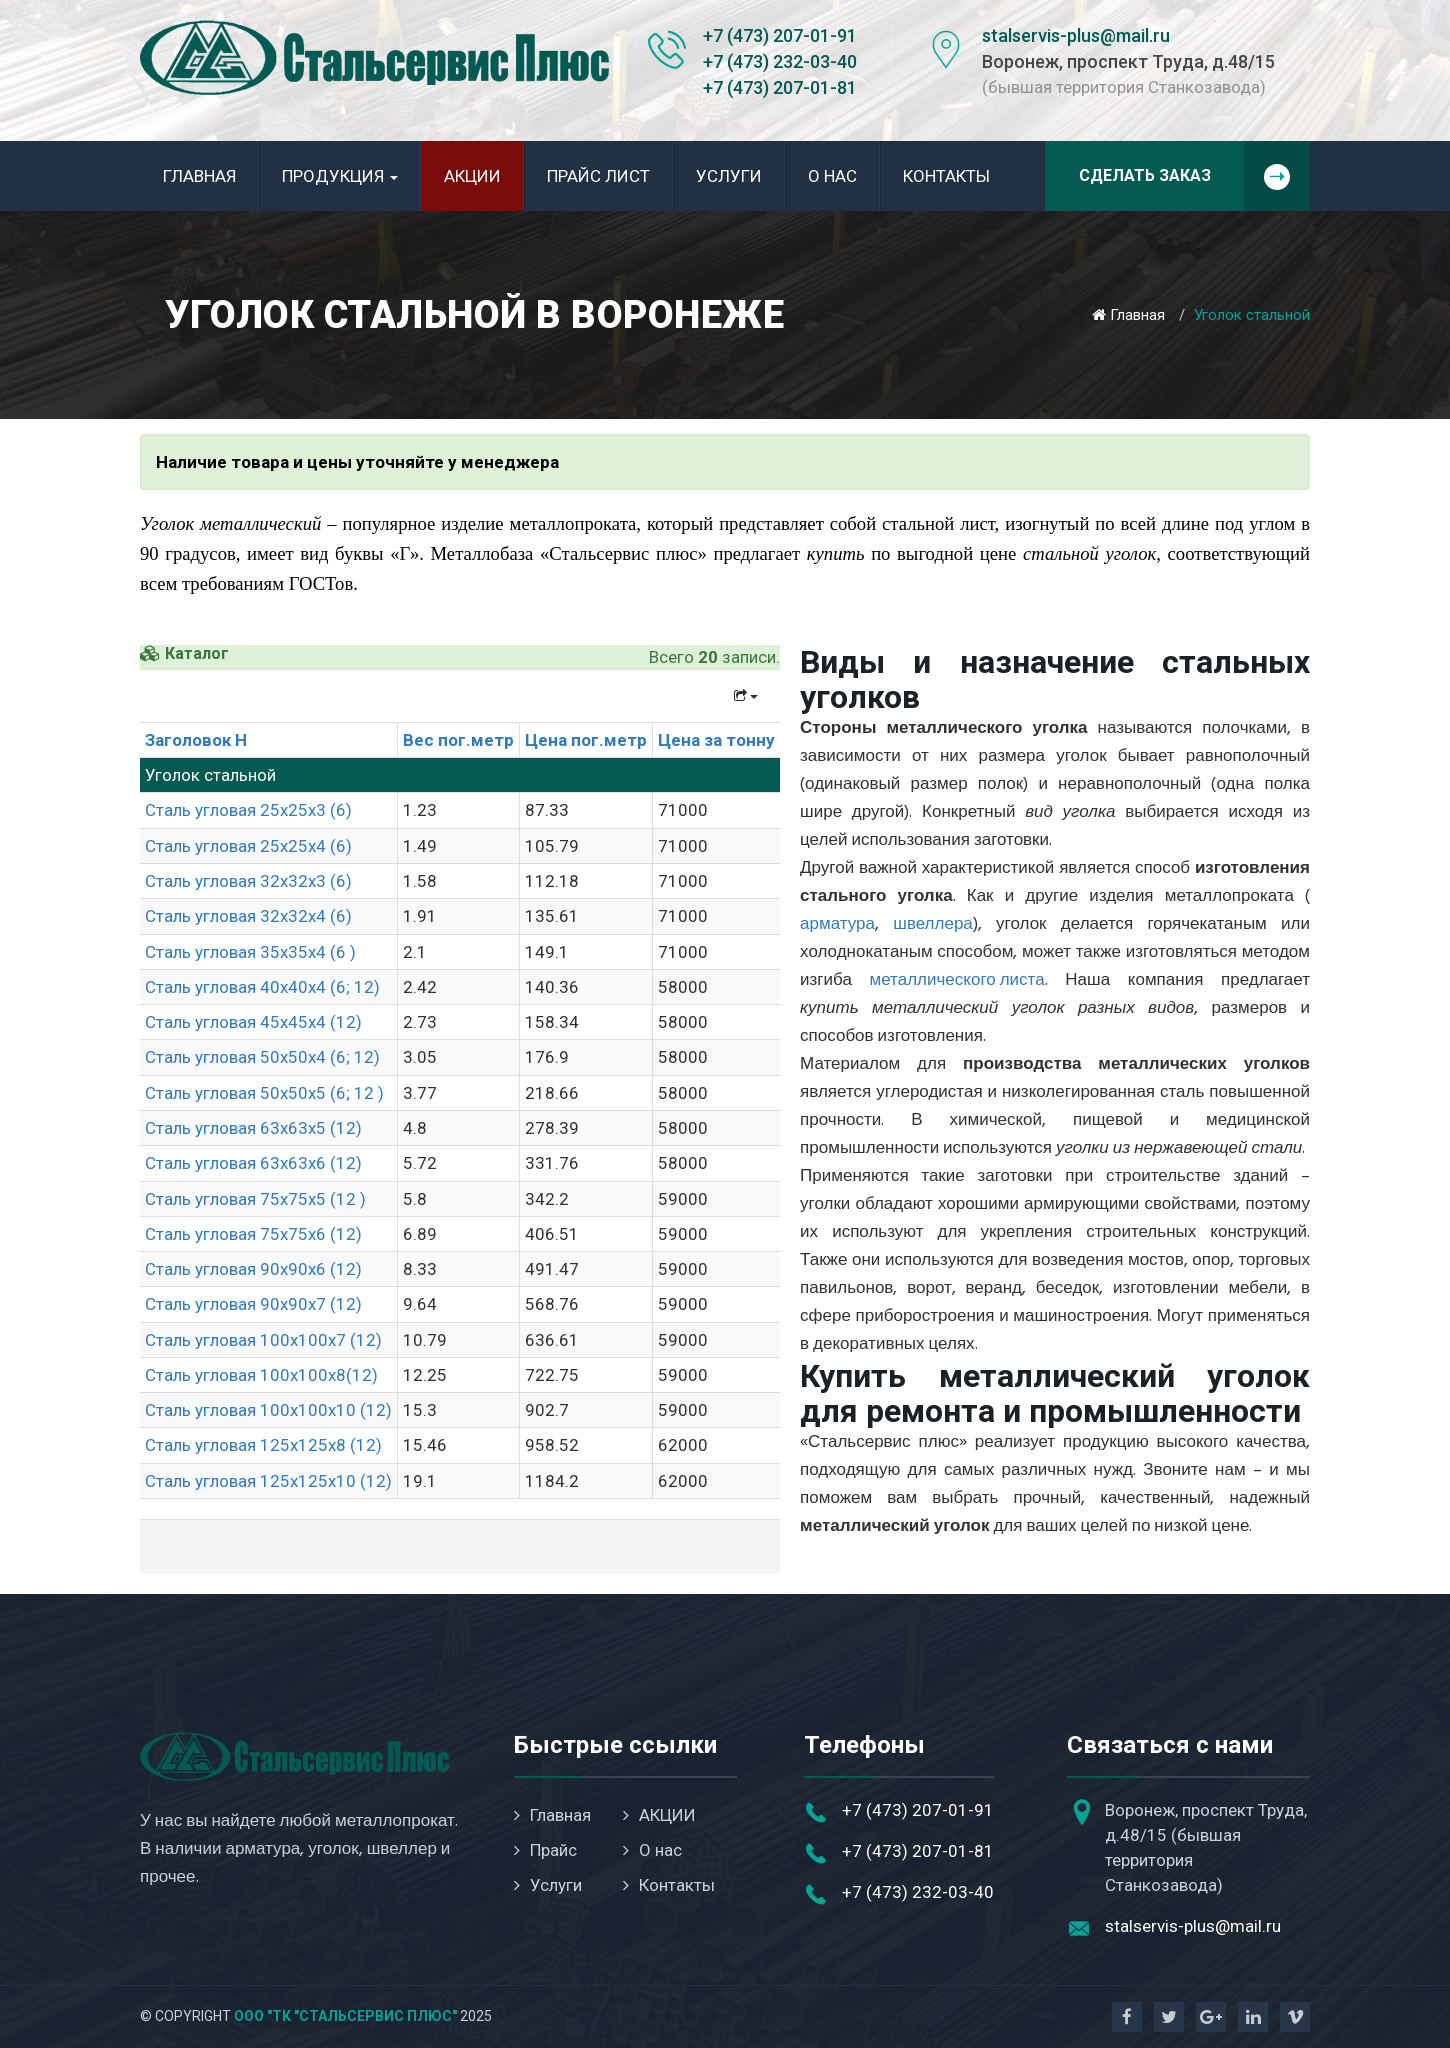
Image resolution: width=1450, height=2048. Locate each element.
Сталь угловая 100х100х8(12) (261, 1375)
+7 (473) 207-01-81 (780, 87)
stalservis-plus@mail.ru (1076, 35)
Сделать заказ (1195, 176)
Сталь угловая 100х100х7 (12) (263, 1340)
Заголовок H (196, 740)
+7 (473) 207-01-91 (780, 35)
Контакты (946, 176)
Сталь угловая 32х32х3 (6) (248, 881)
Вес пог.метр (458, 740)
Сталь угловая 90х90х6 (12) (253, 1269)
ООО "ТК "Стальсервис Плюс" (345, 2016)
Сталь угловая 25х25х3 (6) (248, 810)
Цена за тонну (716, 740)
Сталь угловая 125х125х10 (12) (268, 1481)
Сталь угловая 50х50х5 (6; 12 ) (264, 1093)
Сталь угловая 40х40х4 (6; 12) (262, 987)
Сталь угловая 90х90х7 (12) (253, 1304)
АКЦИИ (472, 176)
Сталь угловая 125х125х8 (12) (263, 1445)
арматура (837, 924)
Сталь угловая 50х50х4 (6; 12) (262, 1057)
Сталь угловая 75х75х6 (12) (253, 1234)
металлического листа (957, 980)
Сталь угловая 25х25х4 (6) (248, 846)
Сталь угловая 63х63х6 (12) (253, 1163)
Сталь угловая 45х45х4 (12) (253, 1022)
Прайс (545, 1850)
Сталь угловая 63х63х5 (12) (253, 1128)
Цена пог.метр (586, 740)
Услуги (729, 176)
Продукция (340, 176)
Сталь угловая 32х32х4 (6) (248, 916)
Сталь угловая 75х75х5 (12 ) (255, 1199)
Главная (199, 176)
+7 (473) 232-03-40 (780, 61)
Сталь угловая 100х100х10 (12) (268, 1410)
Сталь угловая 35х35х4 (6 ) (250, 952)
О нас (832, 176)
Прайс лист (598, 176)
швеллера (933, 924)
